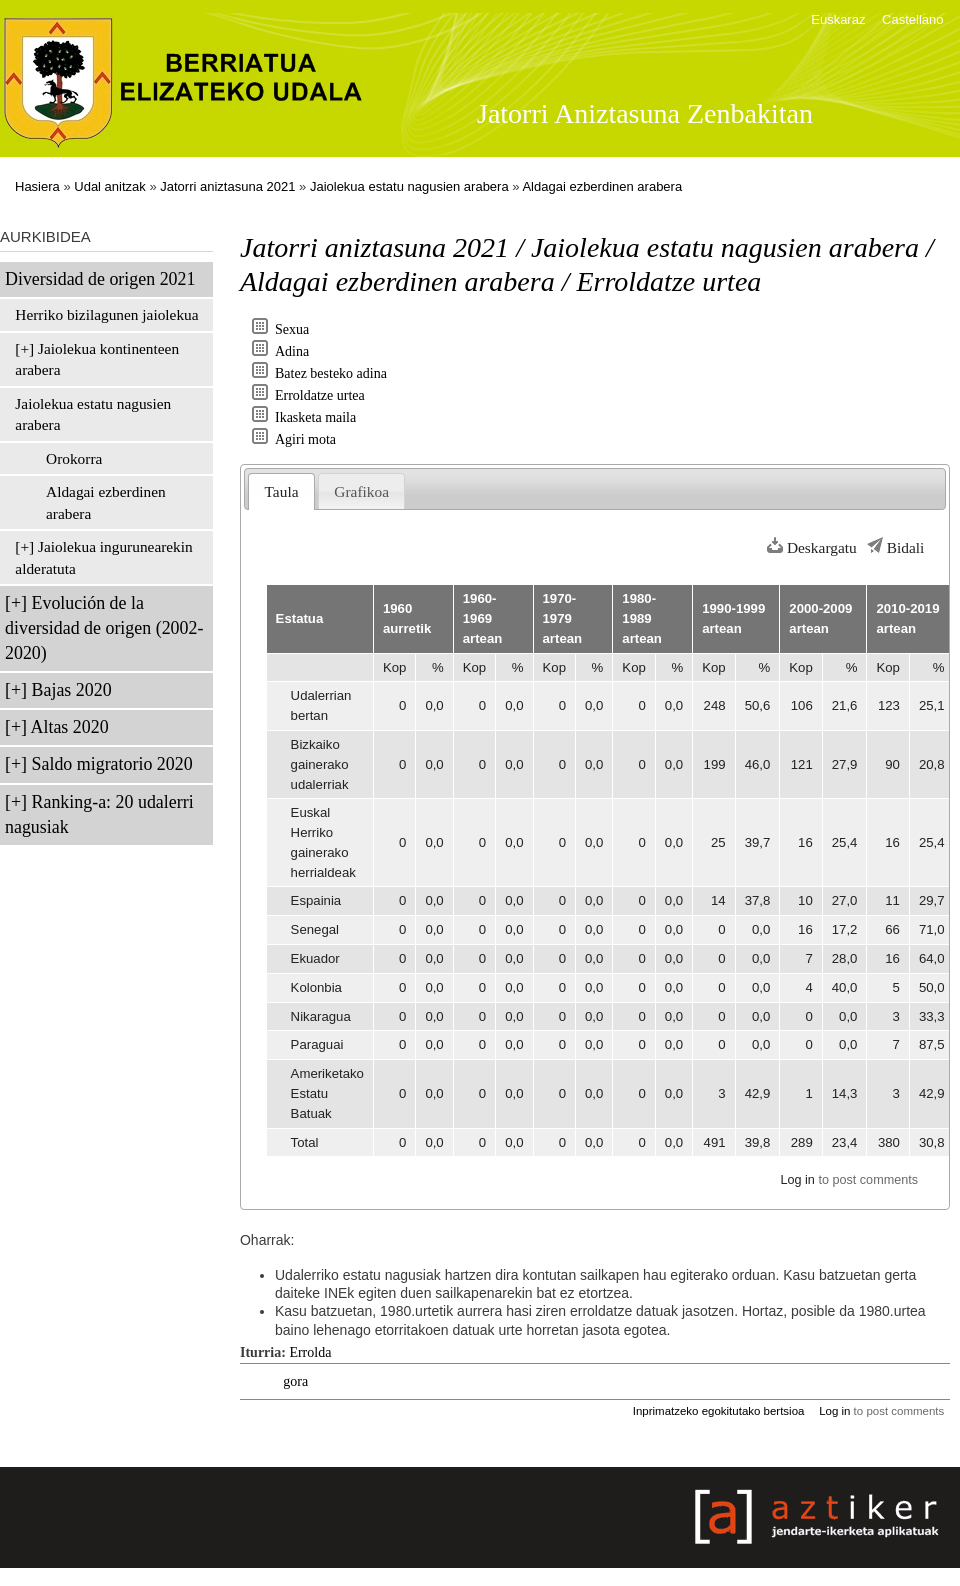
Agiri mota (305, 439)
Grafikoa (361, 491)
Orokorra (74, 458)
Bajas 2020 (72, 690)
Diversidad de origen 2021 (100, 279)
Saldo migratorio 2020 (112, 764)
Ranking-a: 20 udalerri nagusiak (99, 814)
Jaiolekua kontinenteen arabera (97, 359)
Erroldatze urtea (320, 395)
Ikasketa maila (315, 417)
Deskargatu (822, 547)
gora (295, 1381)
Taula (282, 491)
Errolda (310, 1352)
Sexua (292, 329)
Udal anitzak (110, 186)
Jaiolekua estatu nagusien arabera (409, 186)
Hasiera (37, 186)
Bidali (906, 547)
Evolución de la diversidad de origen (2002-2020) (104, 628)
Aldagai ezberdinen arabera (602, 186)
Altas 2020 (70, 727)
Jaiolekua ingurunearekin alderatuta (103, 557)
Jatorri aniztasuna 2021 (227, 186)
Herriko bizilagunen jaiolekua (106, 314)
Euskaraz (838, 19)
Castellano (912, 19)
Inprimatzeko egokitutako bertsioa (719, 1411)
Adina (292, 351)
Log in (797, 1180)
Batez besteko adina (331, 373)
